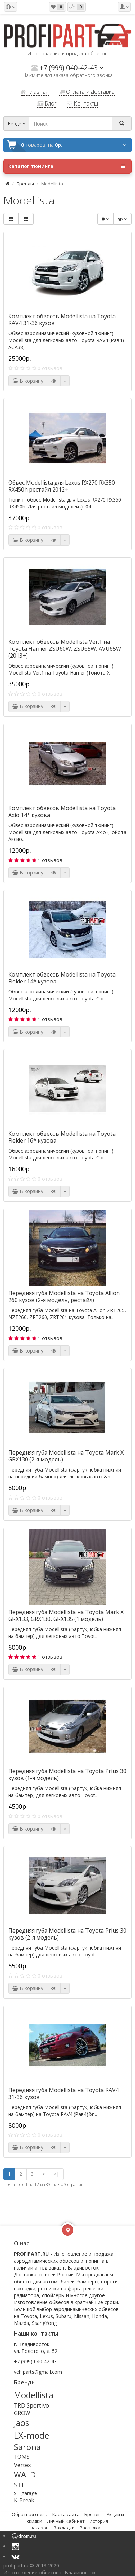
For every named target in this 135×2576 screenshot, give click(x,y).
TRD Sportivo (31, 2405)
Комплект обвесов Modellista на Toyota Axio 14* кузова (62, 811)
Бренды (25, 184)
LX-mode (31, 2435)
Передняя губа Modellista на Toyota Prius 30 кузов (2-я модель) (67, 1934)
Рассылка (90, 2527)
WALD (25, 2474)
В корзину (27, 380)
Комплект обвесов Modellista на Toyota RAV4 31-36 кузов (62, 320)
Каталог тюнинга (66, 166)
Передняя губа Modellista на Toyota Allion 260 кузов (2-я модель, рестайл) (64, 1296)
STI (19, 2485)
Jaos (21, 2422)
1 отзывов (50, 860)
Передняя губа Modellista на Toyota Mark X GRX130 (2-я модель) (66, 1456)
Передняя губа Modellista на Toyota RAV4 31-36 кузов (63, 2093)
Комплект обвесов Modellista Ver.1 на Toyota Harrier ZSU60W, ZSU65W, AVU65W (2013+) (64, 648)
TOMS (22, 2456)
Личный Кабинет (66, 2521)
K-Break (24, 2500)
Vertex (22, 2465)
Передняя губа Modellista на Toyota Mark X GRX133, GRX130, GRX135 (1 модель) (66, 1615)
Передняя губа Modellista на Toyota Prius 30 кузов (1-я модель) (67, 1774)
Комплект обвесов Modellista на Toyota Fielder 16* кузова (62, 1137)
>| (56, 2174)
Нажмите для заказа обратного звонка (67, 76)
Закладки (64, 2527)
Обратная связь (29, 2514)
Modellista (33, 2395)
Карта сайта (66, 2514)
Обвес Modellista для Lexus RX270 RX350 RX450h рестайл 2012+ (61, 486)
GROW (22, 2413)
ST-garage (25, 2493)
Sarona (27, 2447)
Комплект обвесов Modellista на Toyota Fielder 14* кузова (62, 978)
